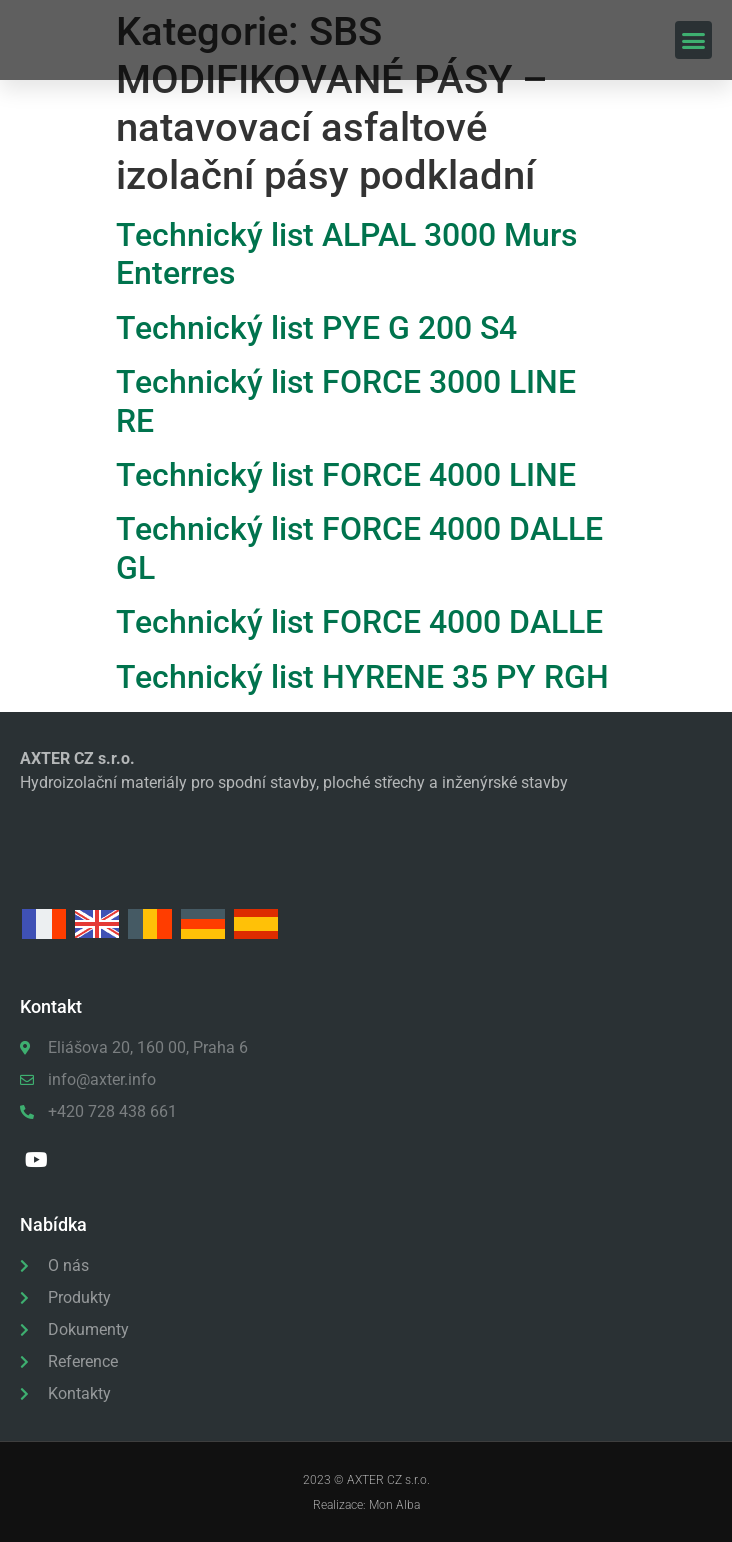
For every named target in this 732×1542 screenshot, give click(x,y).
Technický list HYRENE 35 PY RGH (362, 677)
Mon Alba (394, 1505)
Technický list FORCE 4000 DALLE (359, 622)
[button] (694, 40)
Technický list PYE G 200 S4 (316, 328)
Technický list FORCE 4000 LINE (346, 475)
